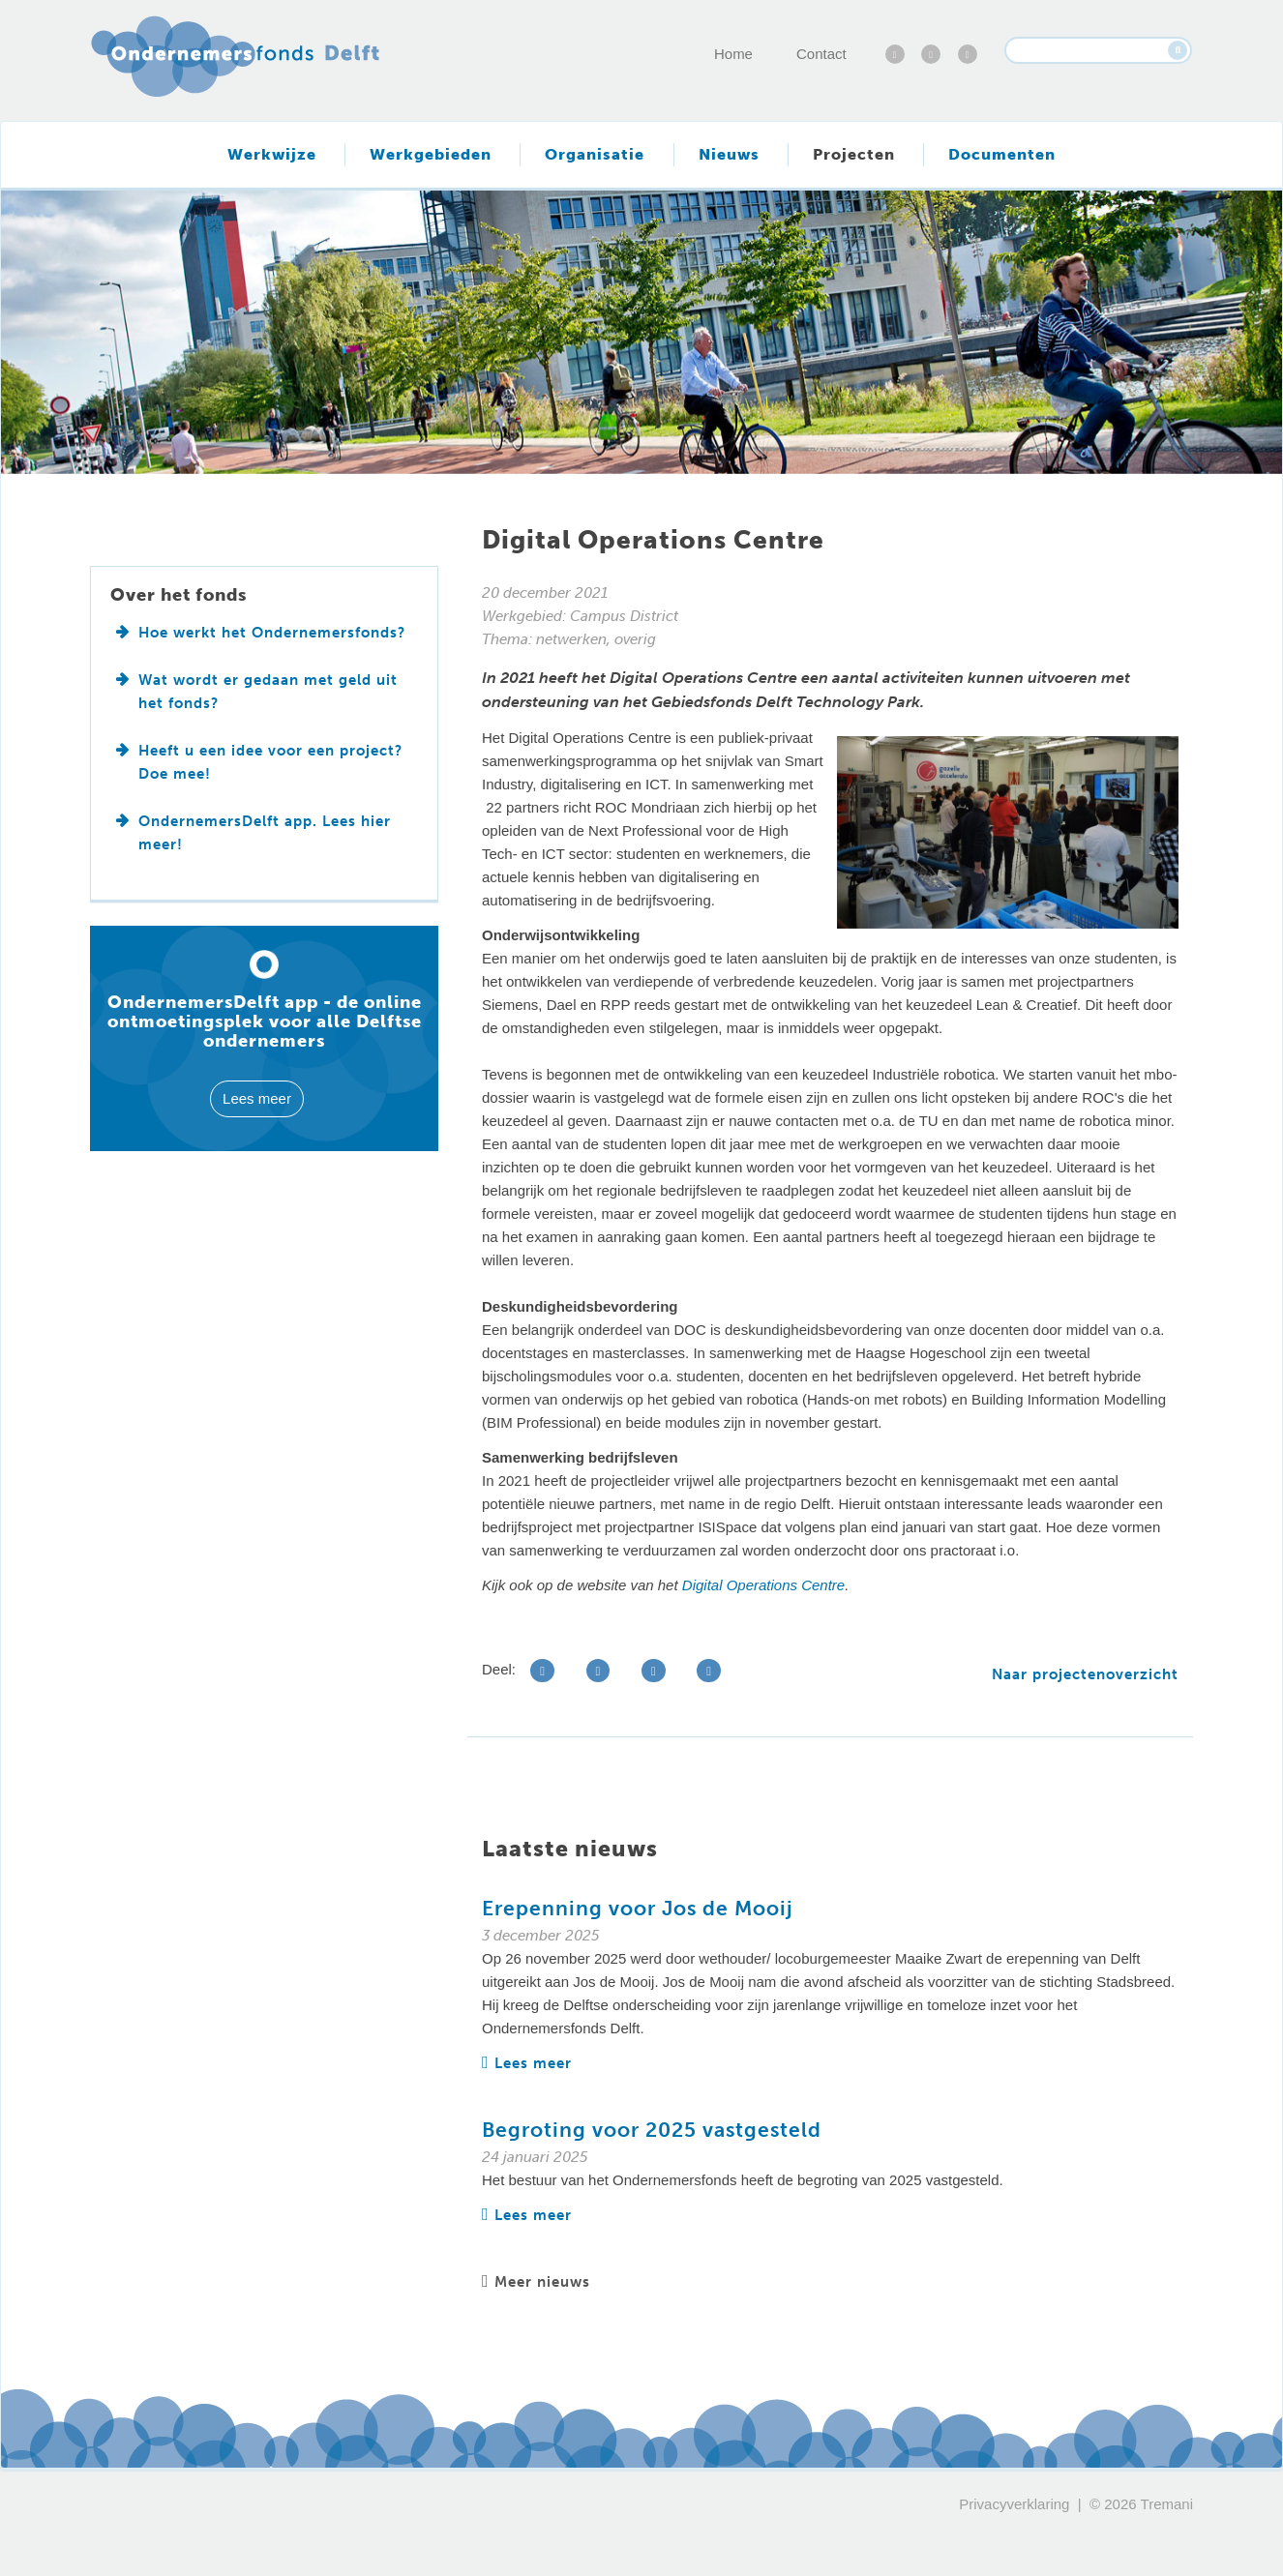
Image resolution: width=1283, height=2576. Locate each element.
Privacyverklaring (1014, 2504)
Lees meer (527, 2063)
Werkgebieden (431, 154)
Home (733, 53)
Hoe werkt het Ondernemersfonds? (271, 632)
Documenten (1002, 154)
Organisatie (594, 154)
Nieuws (729, 154)
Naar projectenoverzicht (1085, 1674)
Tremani (1167, 2504)
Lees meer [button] (257, 1098)
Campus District (624, 616)
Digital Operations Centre (763, 1585)
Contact (821, 53)
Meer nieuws (536, 2282)
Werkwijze (271, 154)
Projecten (854, 154)
